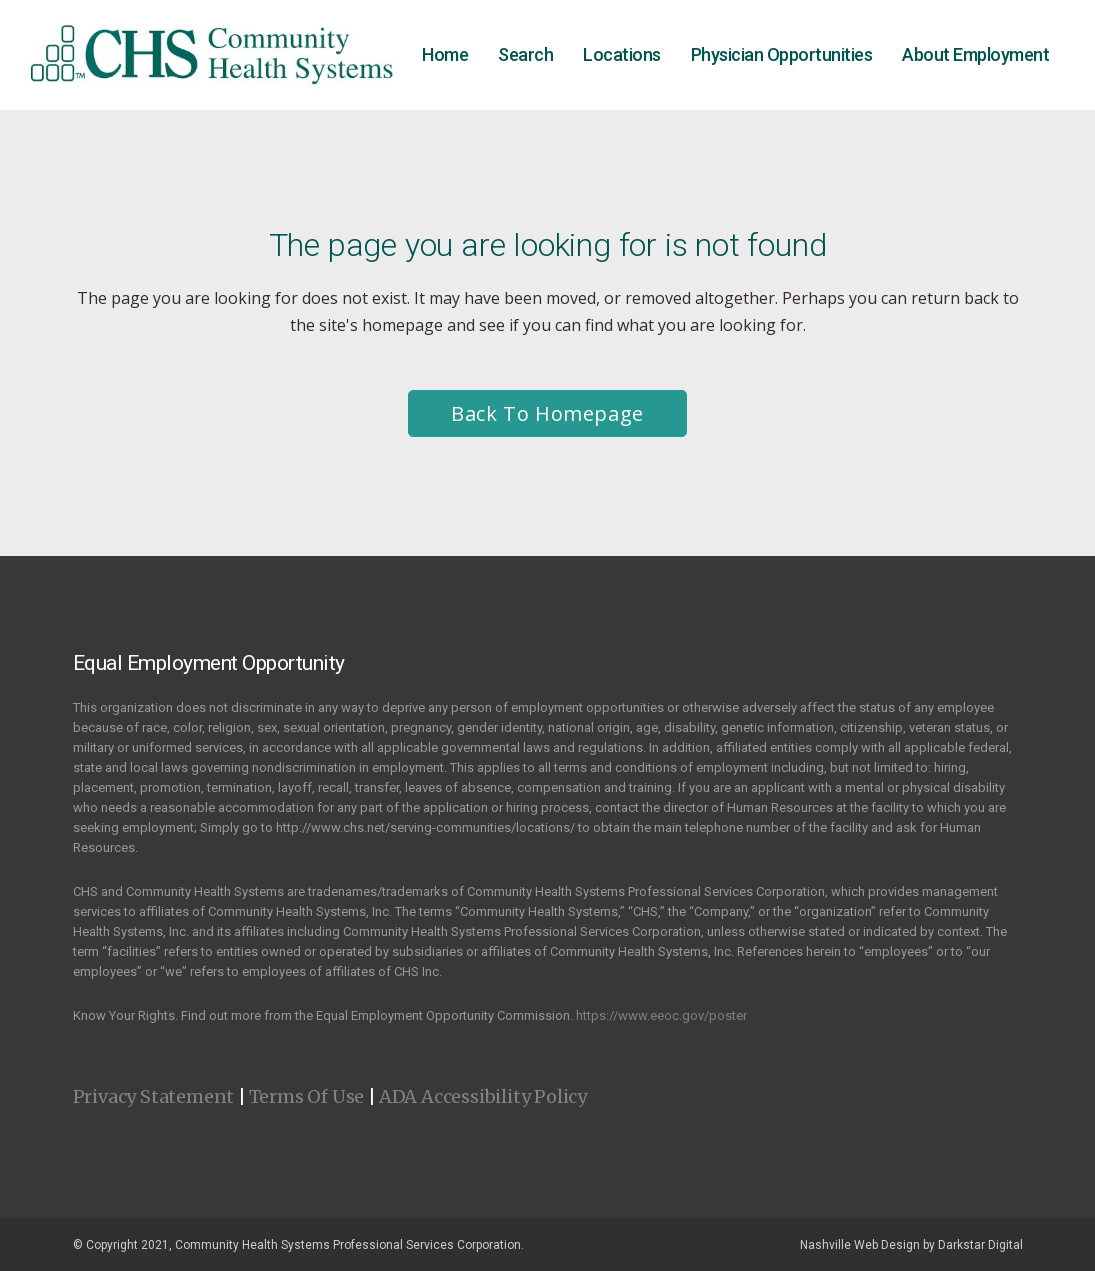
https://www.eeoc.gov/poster (661, 1015)
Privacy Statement (154, 1096)
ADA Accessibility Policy (483, 1096)
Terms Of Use (307, 1096)
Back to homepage (547, 413)
